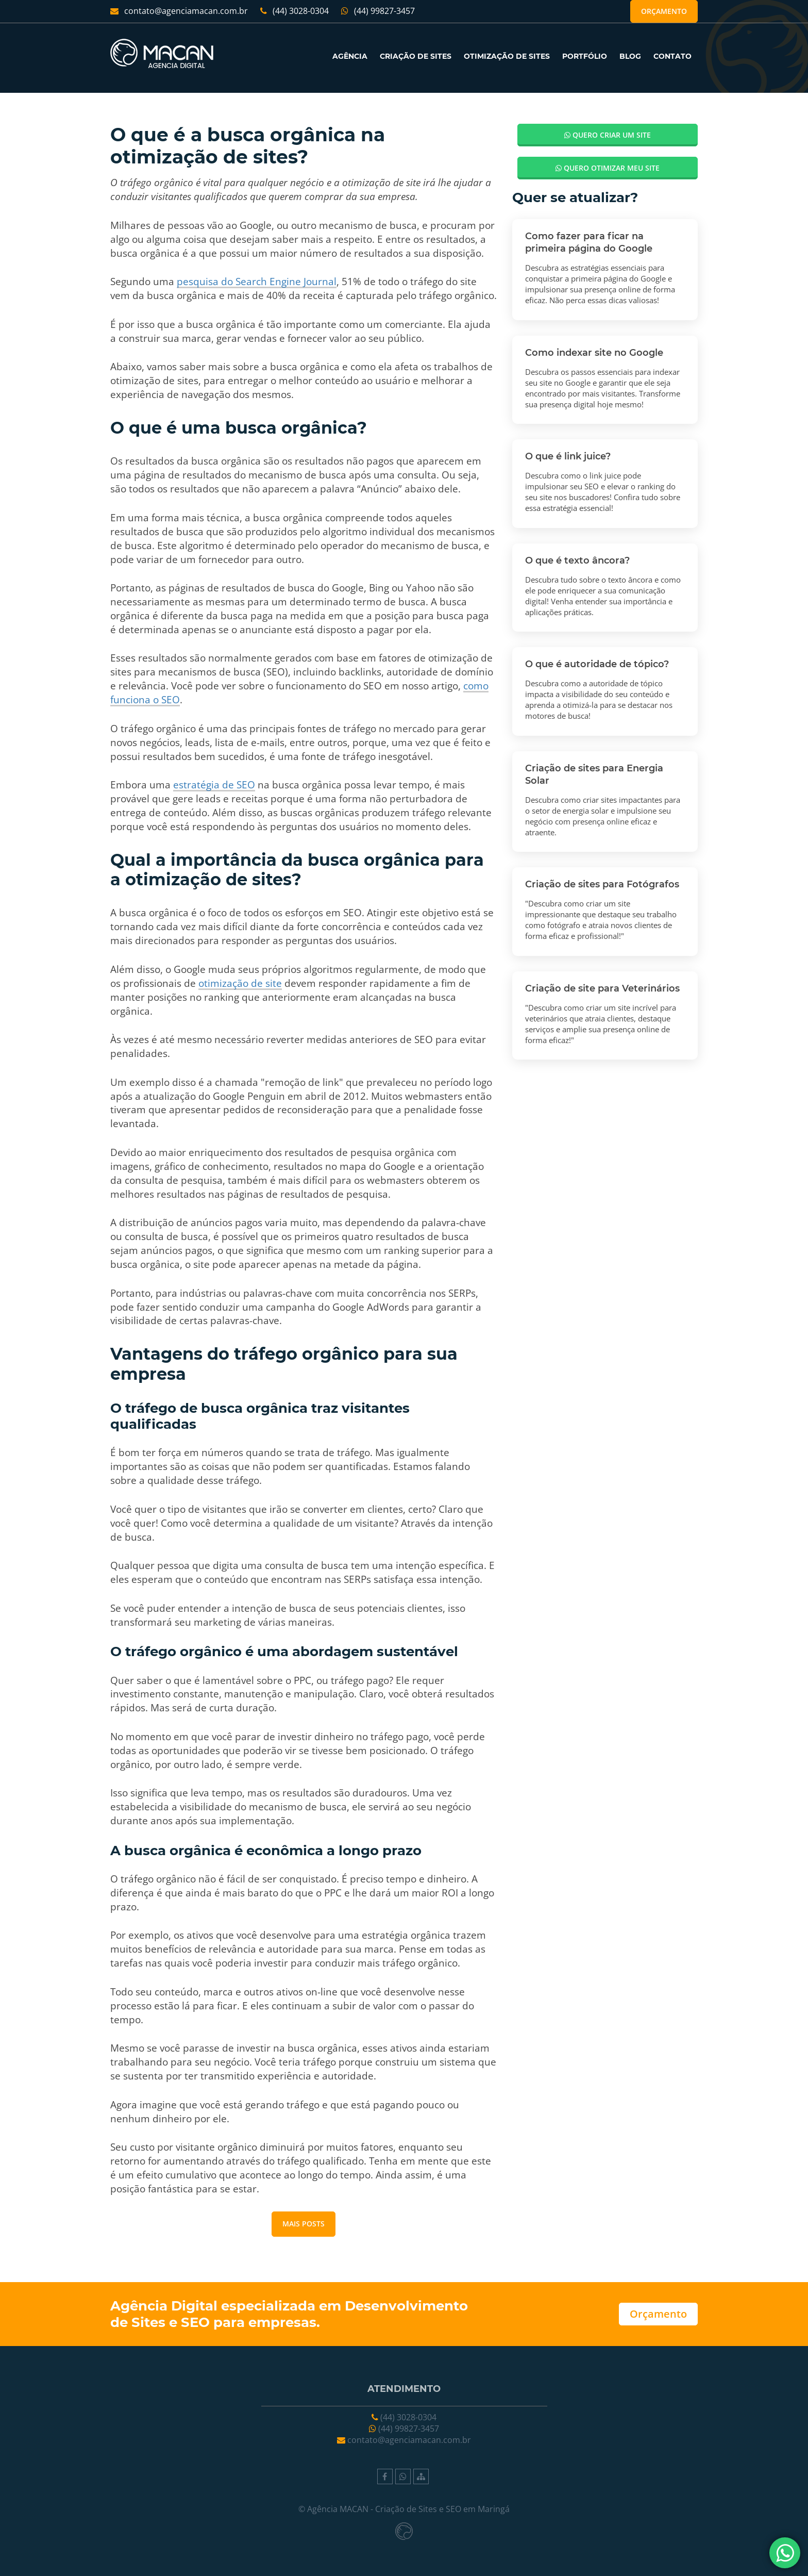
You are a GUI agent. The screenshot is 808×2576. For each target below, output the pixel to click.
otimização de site (240, 983)
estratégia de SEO (214, 784)
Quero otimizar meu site (608, 168)
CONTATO (672, 56)
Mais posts (303, 2223)
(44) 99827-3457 (378, 10)
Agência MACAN (337, 2509)
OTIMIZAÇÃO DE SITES (507, 56)
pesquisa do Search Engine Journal (256, 281)
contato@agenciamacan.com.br (179, 10)
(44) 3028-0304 (294, 10)
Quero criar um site (607, 135)
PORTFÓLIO (584, 56)
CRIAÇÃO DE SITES (415, 56)
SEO (195, 2322)
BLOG (630, 56)
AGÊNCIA (349, 56)
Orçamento (664, 11)
